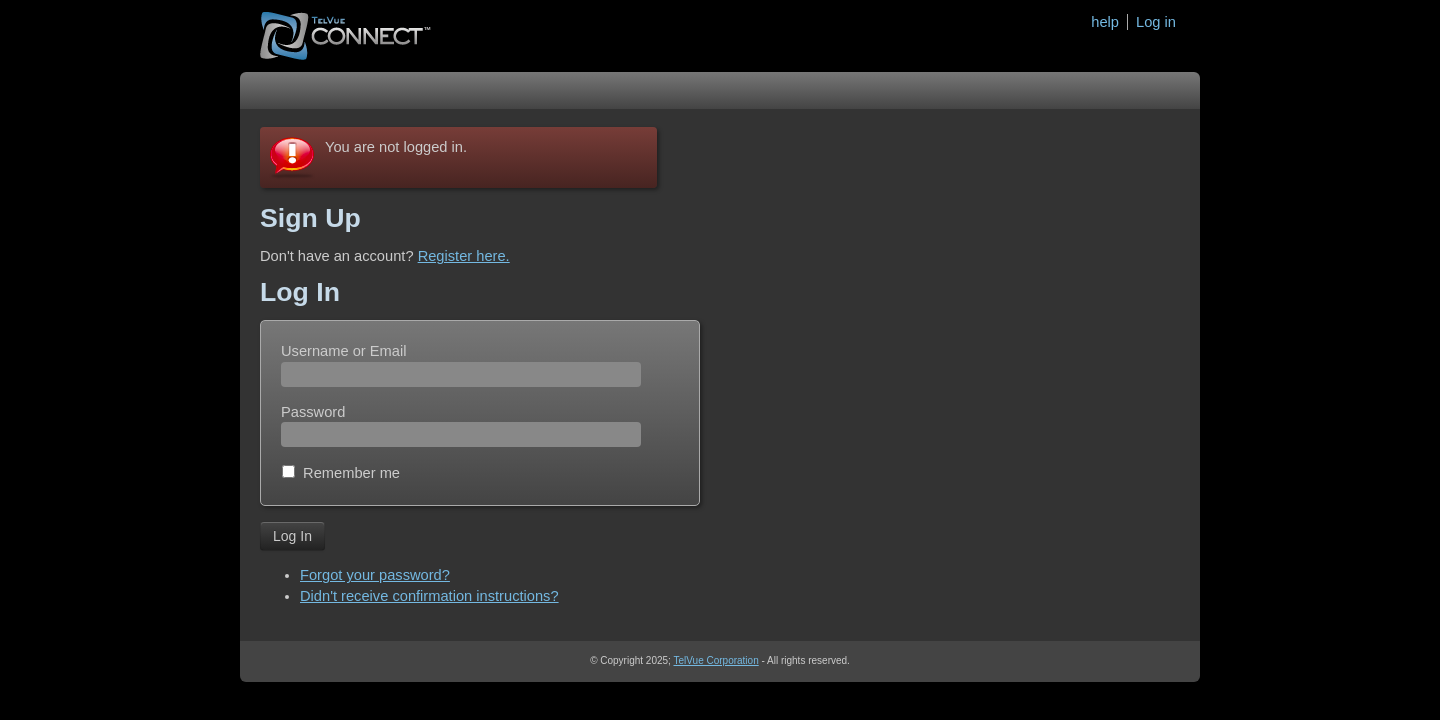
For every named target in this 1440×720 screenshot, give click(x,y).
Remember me (351, 473)
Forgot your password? (375, 575)
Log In (292, 536)
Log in (1156, 22)
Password (313, 412)
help (1105, 22)
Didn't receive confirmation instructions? (429, 596)
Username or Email (343, 351)
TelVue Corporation (715, 660)
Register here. (464, 256)
